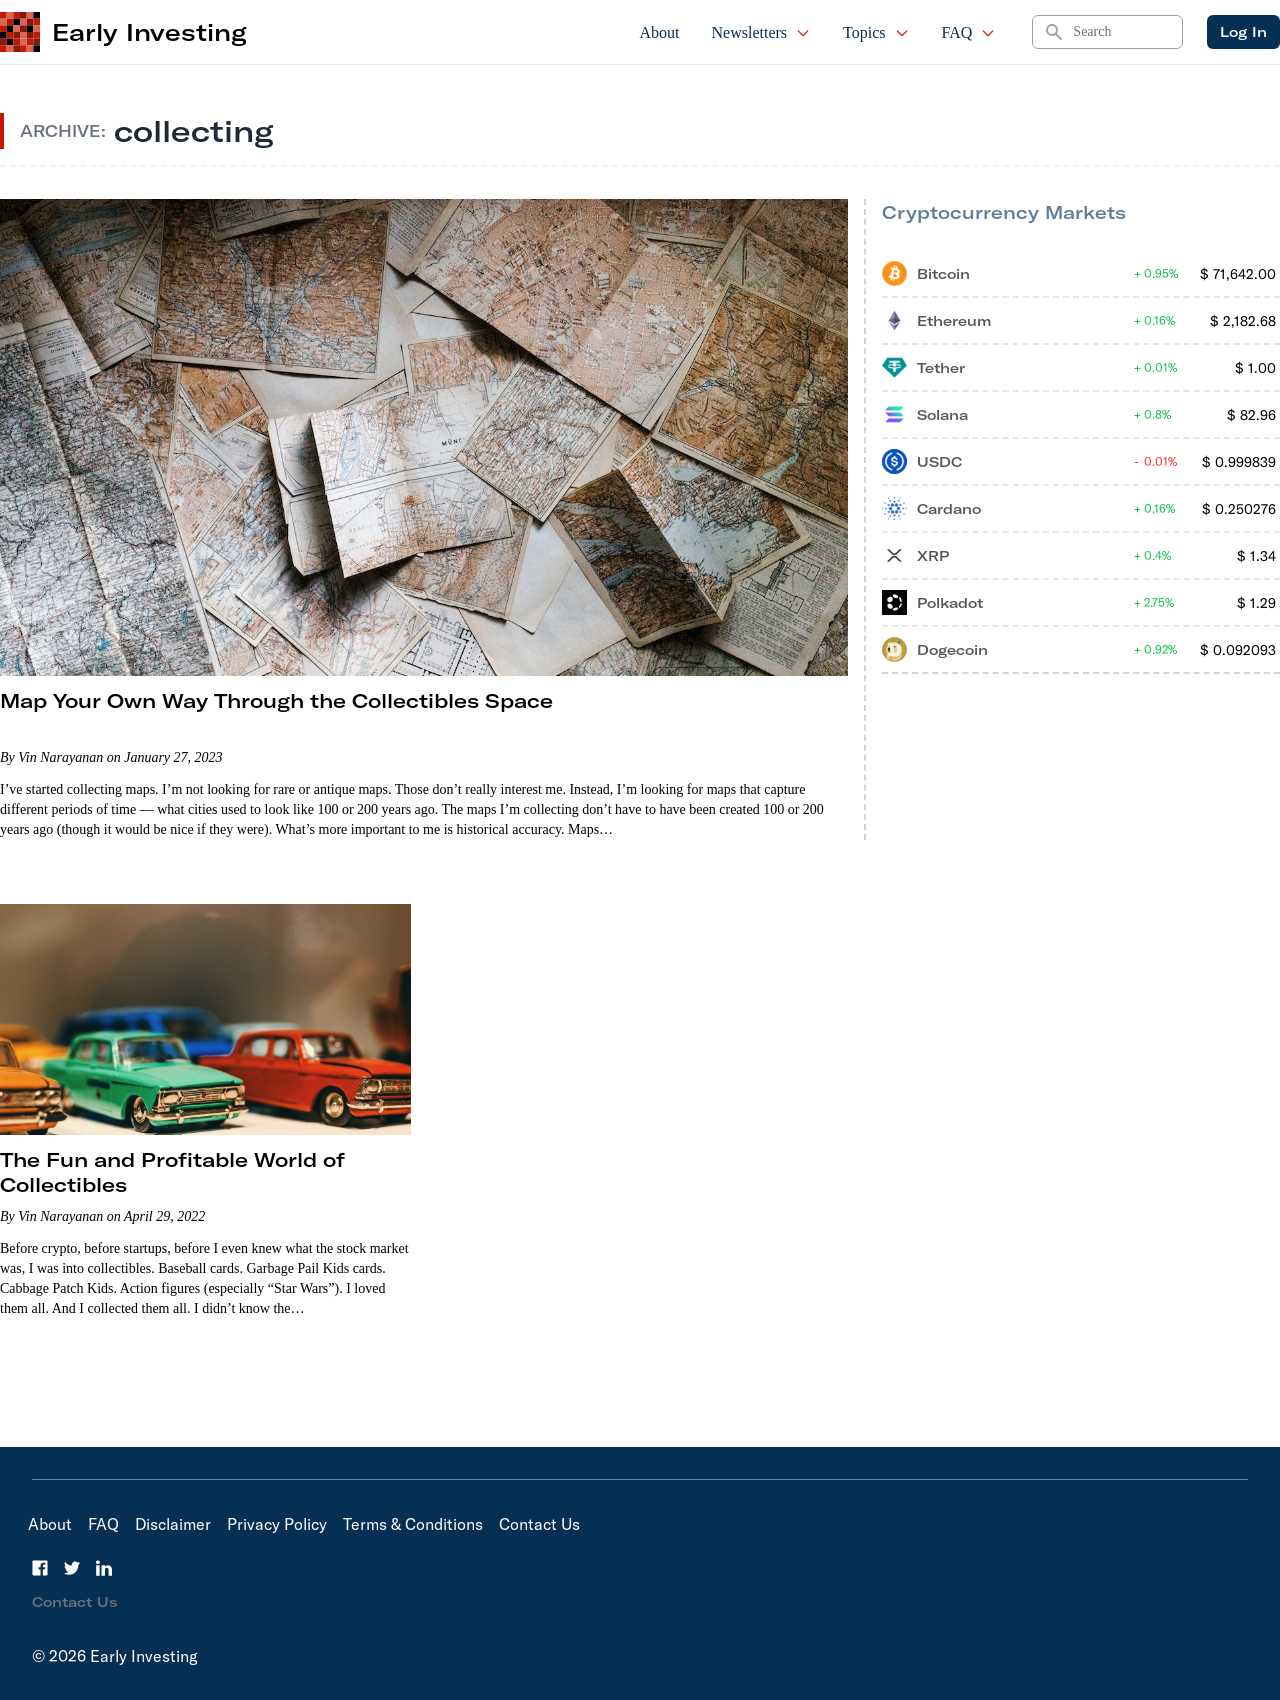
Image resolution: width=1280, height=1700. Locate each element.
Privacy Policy (277, 1524)
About (660, 32)
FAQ (969, 32)
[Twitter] (72, 1568)
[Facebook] (40, 1568)
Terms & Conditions (413, 1524)
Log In (1243, 32)
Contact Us (539, 1524)
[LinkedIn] (104, 1568)
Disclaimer (173, 1524)
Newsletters (762, 32)
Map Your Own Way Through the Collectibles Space (276, 700)
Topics (876, 32)
